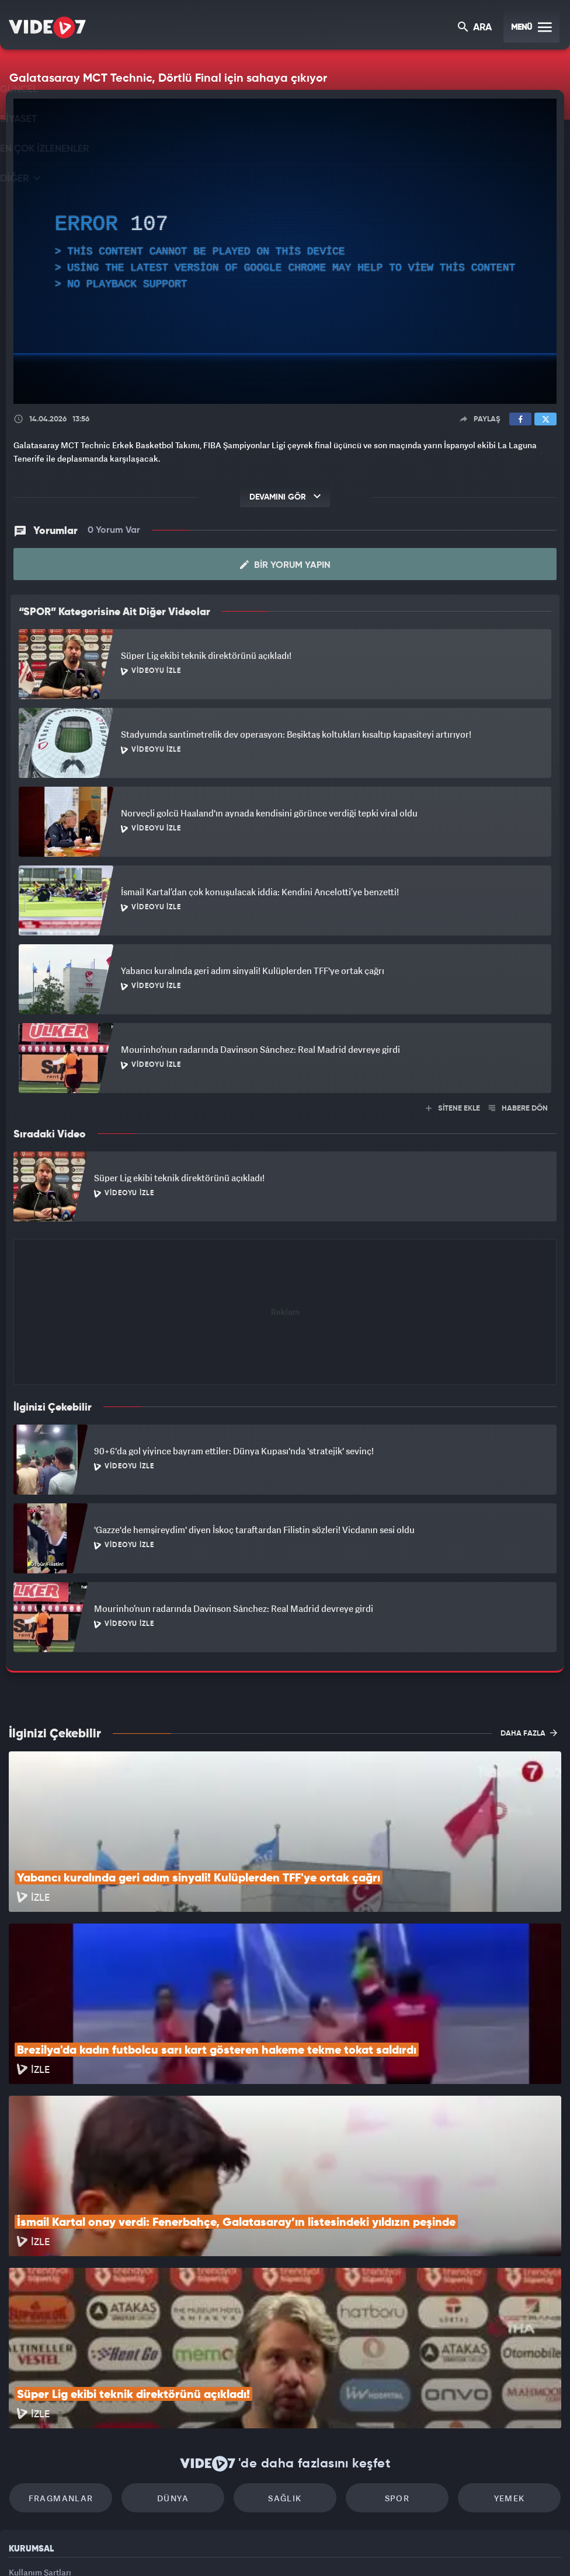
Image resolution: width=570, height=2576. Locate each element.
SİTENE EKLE (453, 1108)
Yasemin (425, 2547)
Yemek (485, 2340)
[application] (285, 251)
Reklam (23, 2440)
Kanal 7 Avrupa (233, 2547)
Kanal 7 (131, 2547)
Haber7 (349, 2547)
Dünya (185, 2340)
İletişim (23, 2467)
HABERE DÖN (518, 1108)
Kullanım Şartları (40, 2414)
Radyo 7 (183, 2547)
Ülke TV (281, 2547)
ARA (476, 28)
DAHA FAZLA (529, 1732)
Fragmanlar (85, 2340)
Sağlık (284, 2340)
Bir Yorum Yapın (285, 565)
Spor (385, 2340)
